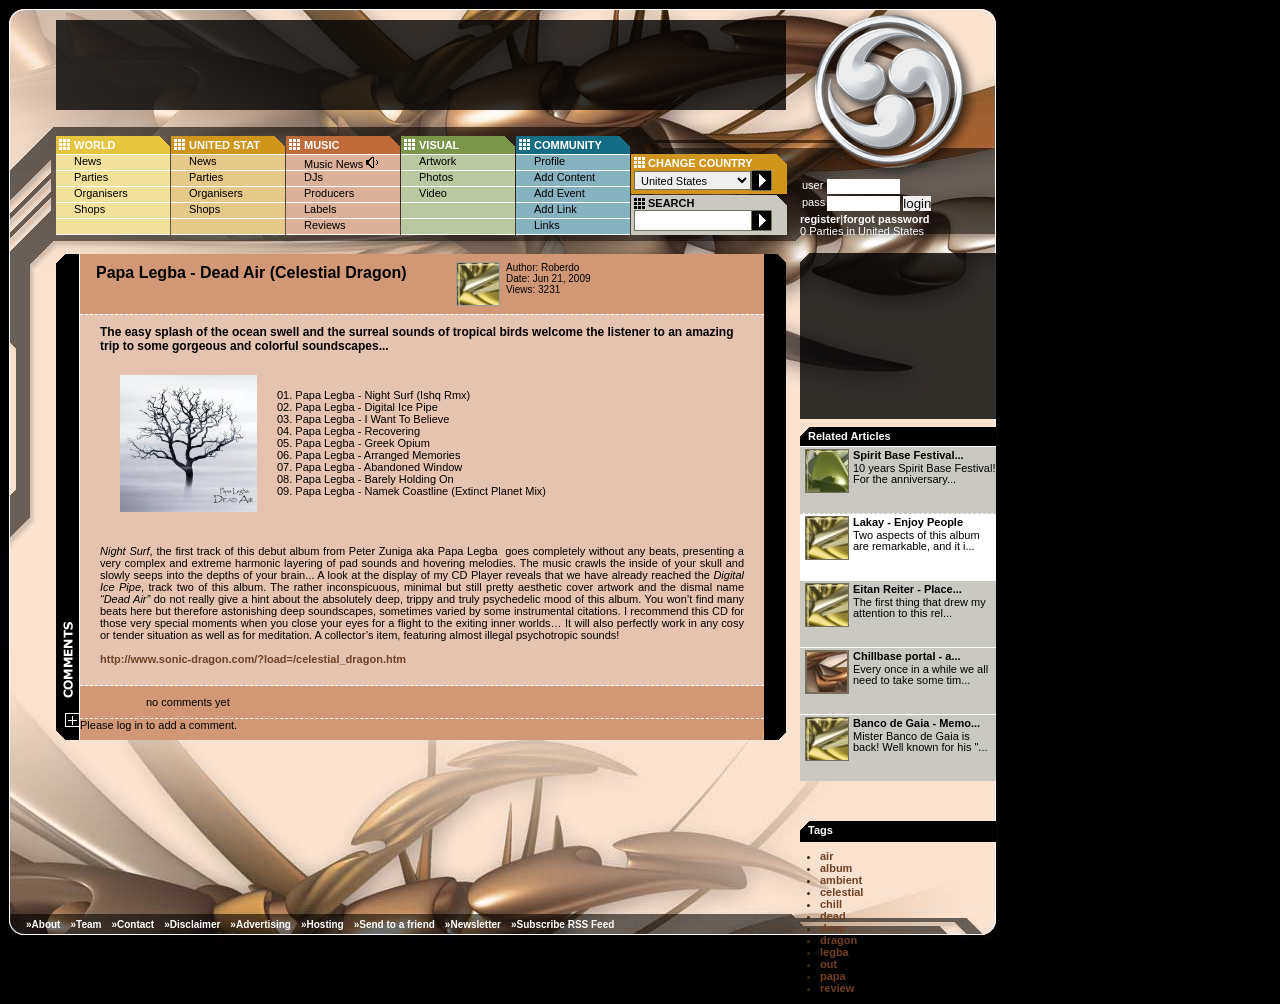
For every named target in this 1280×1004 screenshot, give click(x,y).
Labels (320, 209)
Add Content (564, 177)
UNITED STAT (224, 145)
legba (834, 952)
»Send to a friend (394, 924)
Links (547, 225)
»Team (85, 924)
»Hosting (322, 924)
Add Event (559, 193)
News (88, 161)
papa (833, 976)
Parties (91, 177)
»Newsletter (473, 924)
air (826, 856)
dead (833, 916)
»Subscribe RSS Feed (562, 924)
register (820, 219)
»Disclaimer (192, 924)
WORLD (95, 145)
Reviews (325, 225)
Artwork (437, 161)
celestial (841, 892)
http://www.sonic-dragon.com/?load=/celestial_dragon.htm (253, 659)
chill (831, 904)
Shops (89, 209)
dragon (838, 940)
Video (433, 193)
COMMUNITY (568, 145)
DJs (313, 177)
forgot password (886, 219)
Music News (342, 162)
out (828, 964)
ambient (841, 880)
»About (43, 924)
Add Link (555, 209)
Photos (436, 177)
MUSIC (321, 145)
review (837, 988)
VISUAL (439, 145)
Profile (549, 161)
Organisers (101, 193)
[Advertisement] (421, 65)
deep (833, 928)
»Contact (132, 924)
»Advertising (260, 924)
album (836, 868)
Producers (329, 193)
